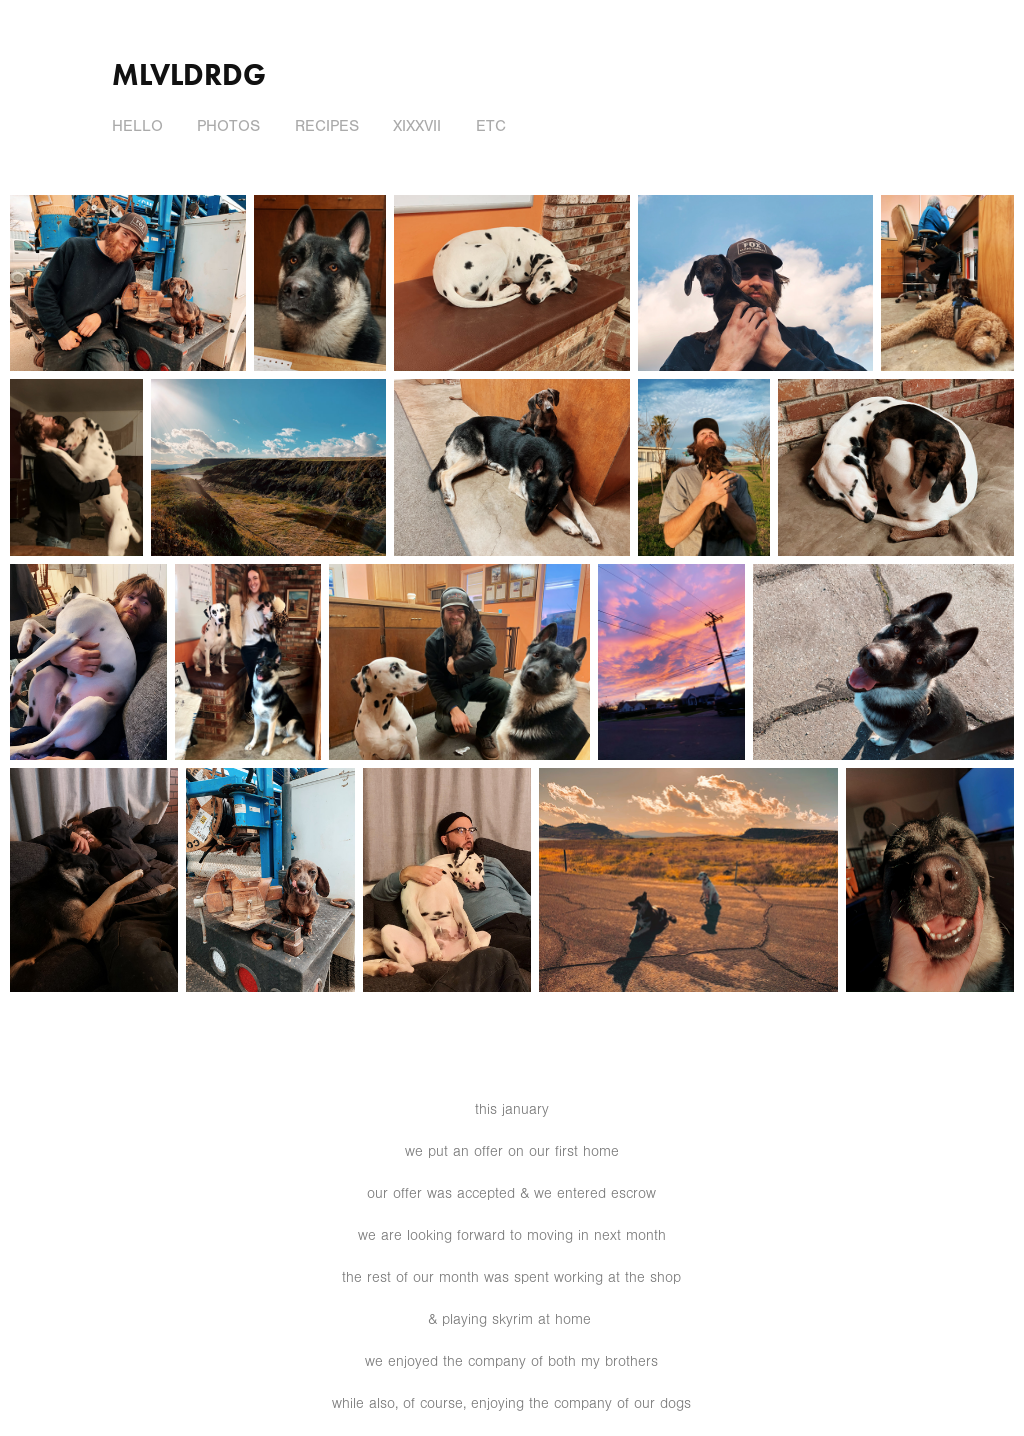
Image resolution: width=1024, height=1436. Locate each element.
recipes (327, 126)
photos (228, 126)
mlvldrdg (189, 74)
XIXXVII (417, 126)
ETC (491, 126)
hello (137, 126)
